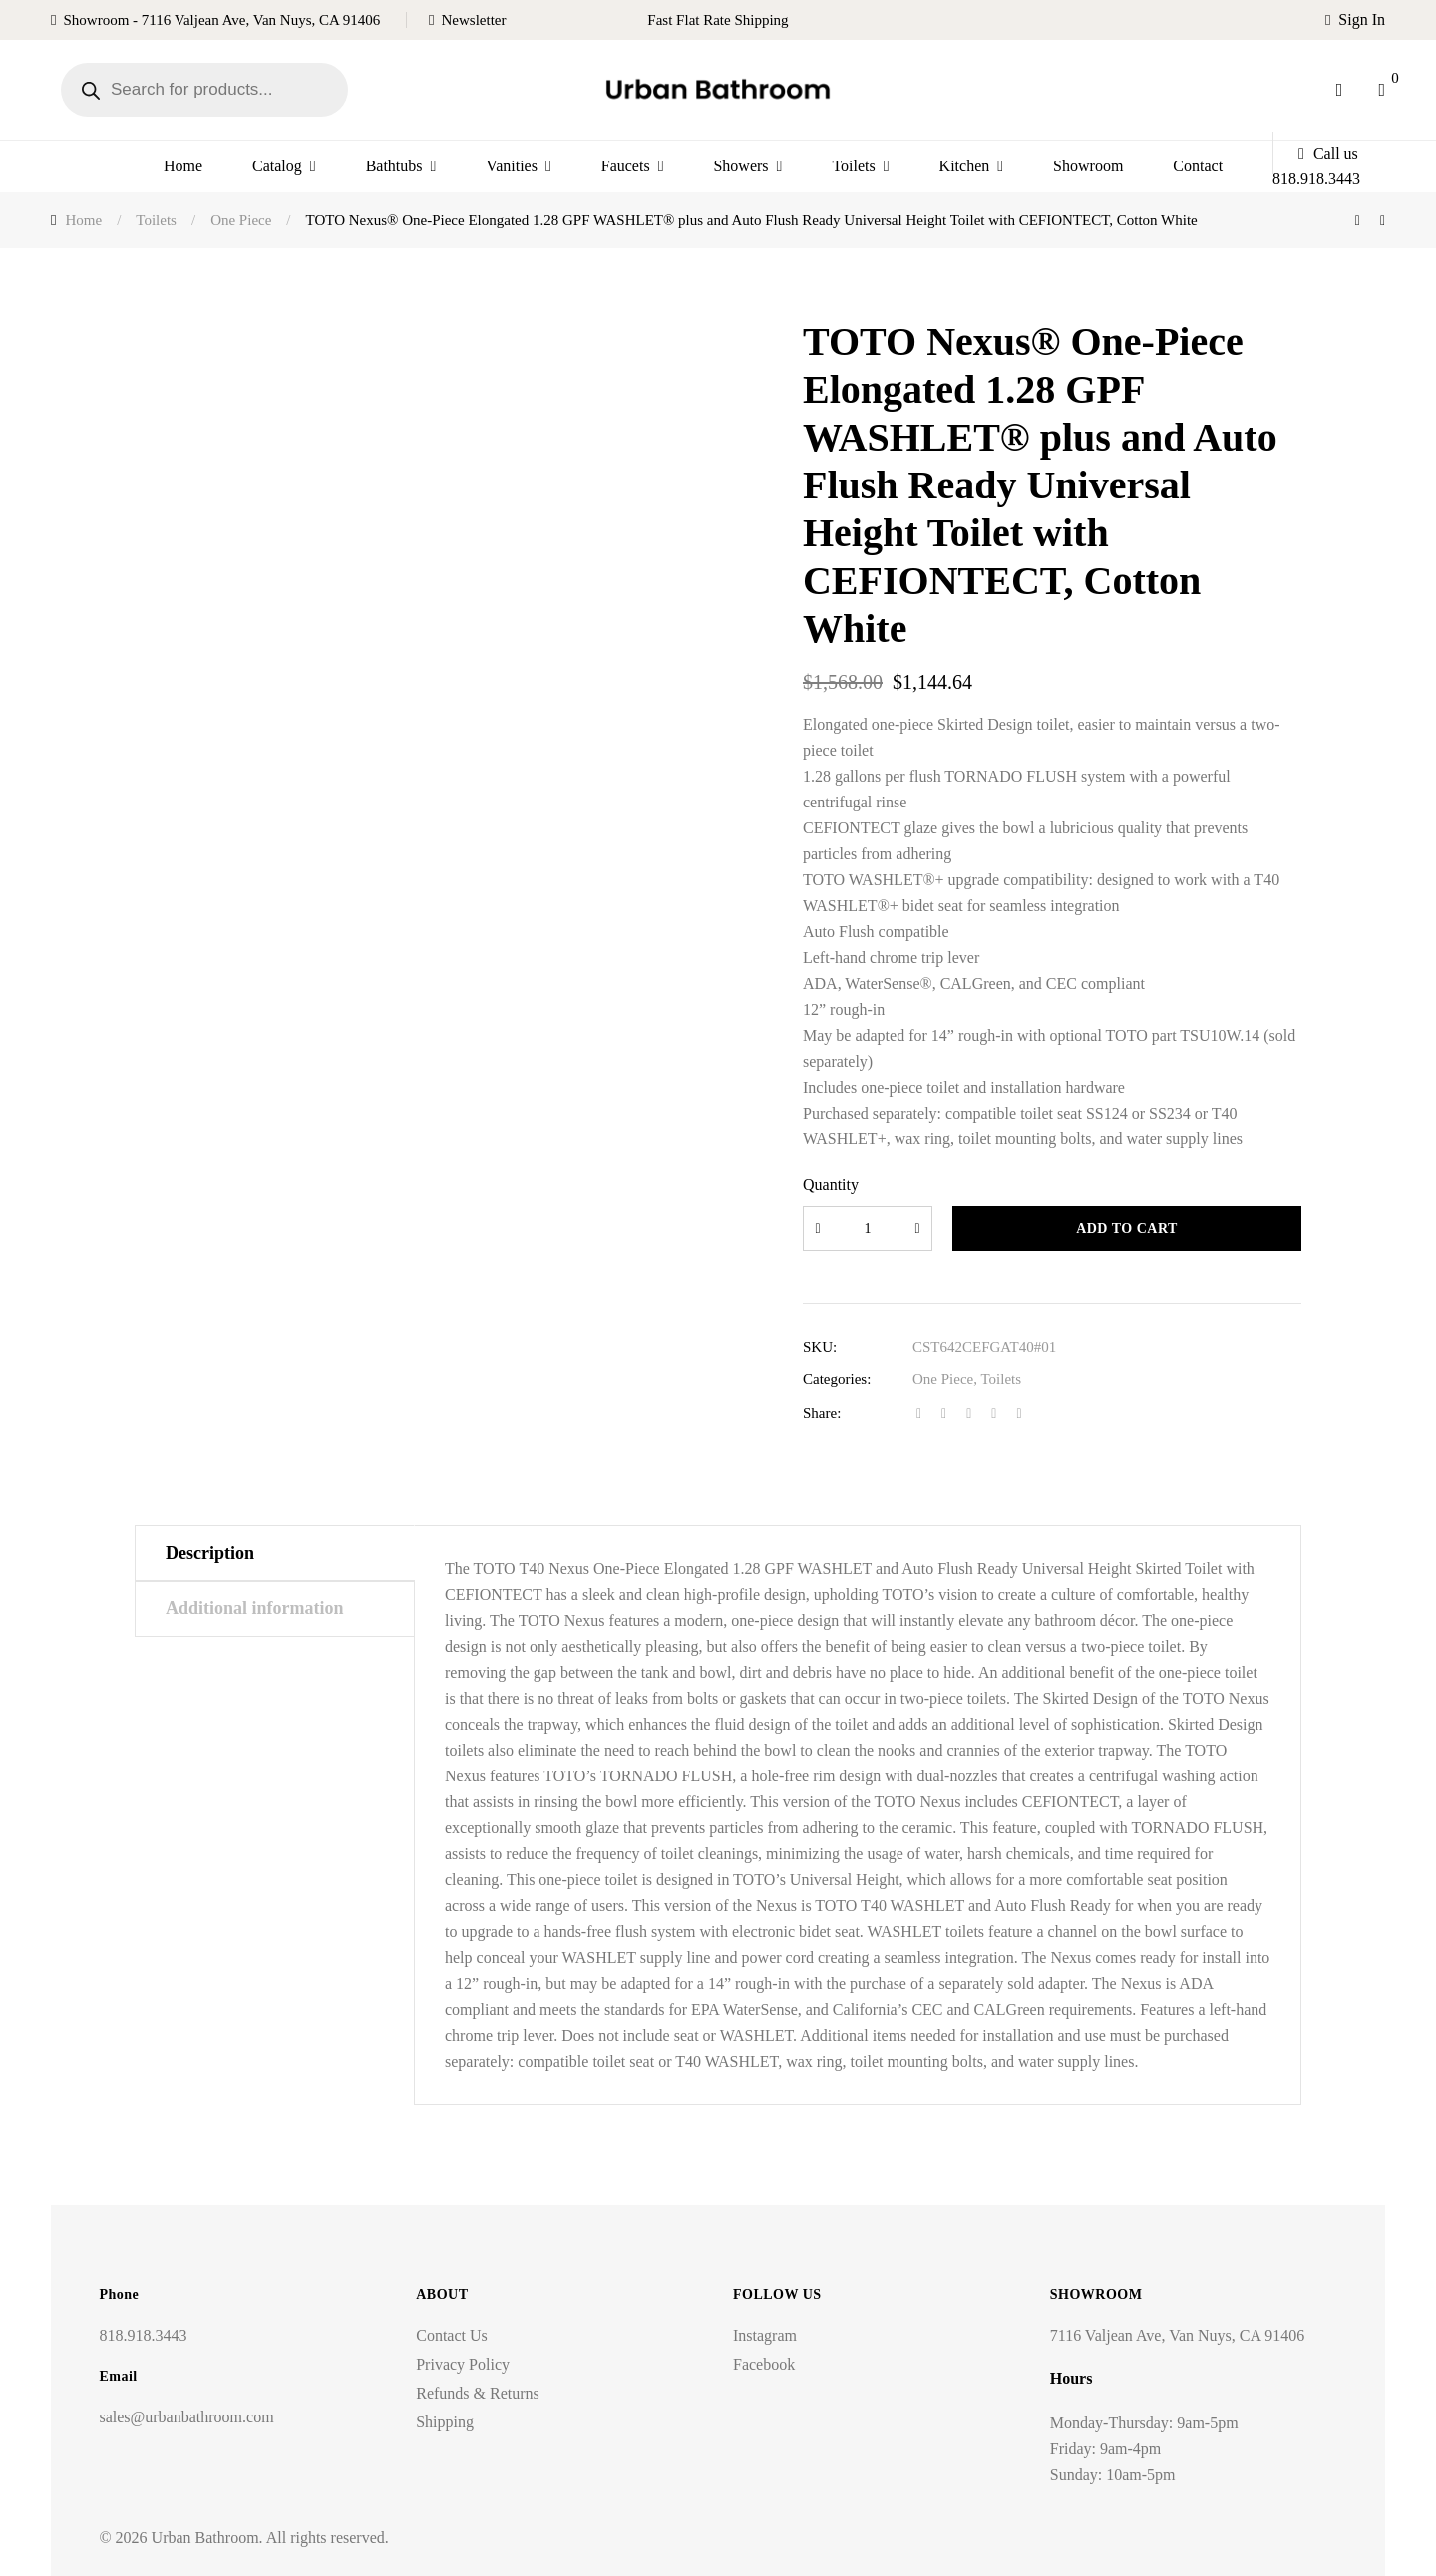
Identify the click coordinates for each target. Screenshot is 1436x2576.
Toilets (1000, 1379)
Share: (822, 1413)
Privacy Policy (463, 2364)
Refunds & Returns (477, 2393)
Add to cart (1127, 1228)
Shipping (445, 2422)
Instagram (765, 2335)
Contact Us (452, 2335)
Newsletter (474, 20)
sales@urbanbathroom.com (186, 2417)
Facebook (764, 2364)
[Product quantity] (867, 1228)
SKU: (820, 1347)
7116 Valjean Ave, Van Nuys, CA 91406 (1177, 2335)
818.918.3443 (142, 2335)
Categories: (837, 1379)
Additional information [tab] (255, 1608)
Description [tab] (210, 1553)
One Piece (942, 1379)
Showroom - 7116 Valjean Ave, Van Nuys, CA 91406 (221, 20)
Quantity (831, 1184)
